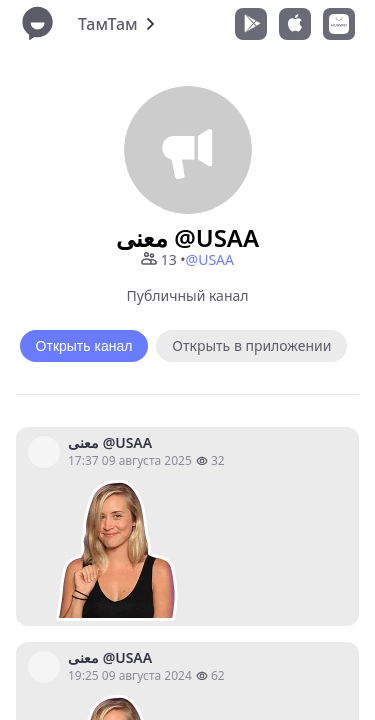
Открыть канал (84, 346)
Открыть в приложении (251, 345)
